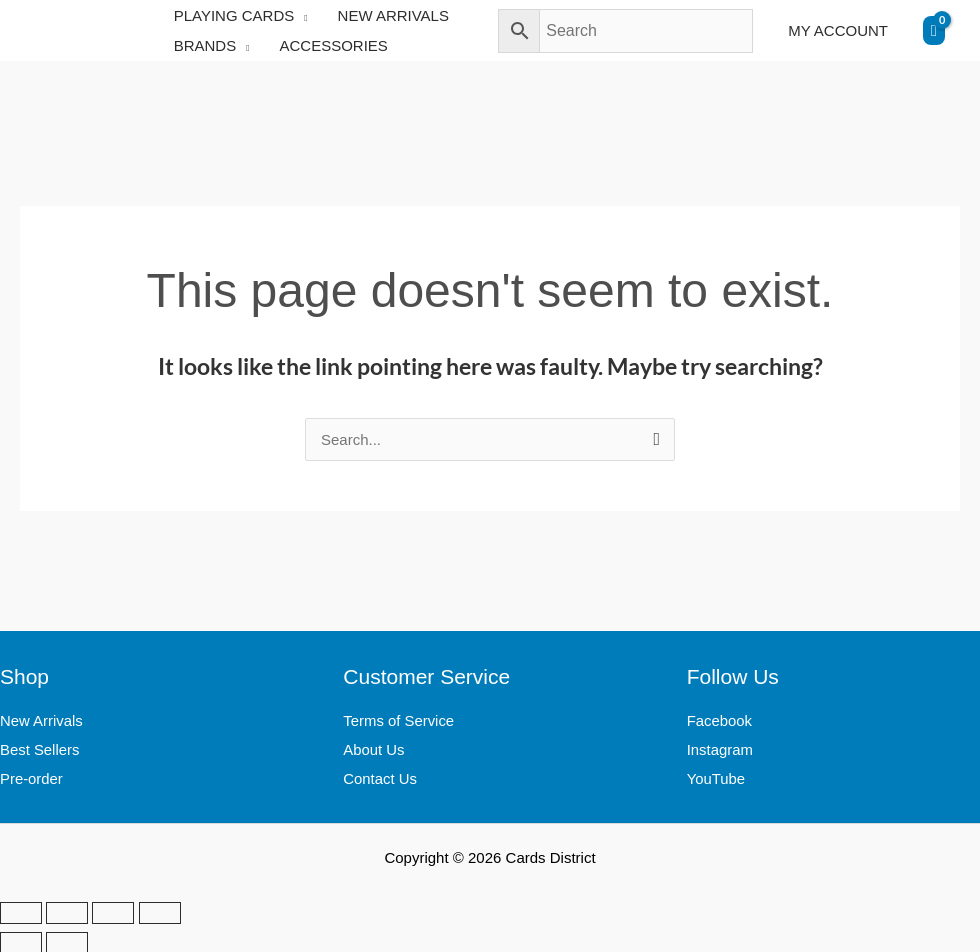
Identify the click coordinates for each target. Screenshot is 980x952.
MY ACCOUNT (838, 30)
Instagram (720, 748)
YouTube (716, 776)
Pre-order (31, 776)
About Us (374, 748)
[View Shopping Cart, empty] (934, 31)
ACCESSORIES (333, 45)
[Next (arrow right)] (67, 941)
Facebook (720, 720)
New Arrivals (41, 720)
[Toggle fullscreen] (67, 911)
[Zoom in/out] (21, 911)
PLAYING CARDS (234, 15)
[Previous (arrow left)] (21, 941)
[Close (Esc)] (160, 911)
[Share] (113, 911)
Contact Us (380, 776)
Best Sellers (40, 748)
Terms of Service (399, 720)
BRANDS (205, 45)
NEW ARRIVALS (393, 15)
